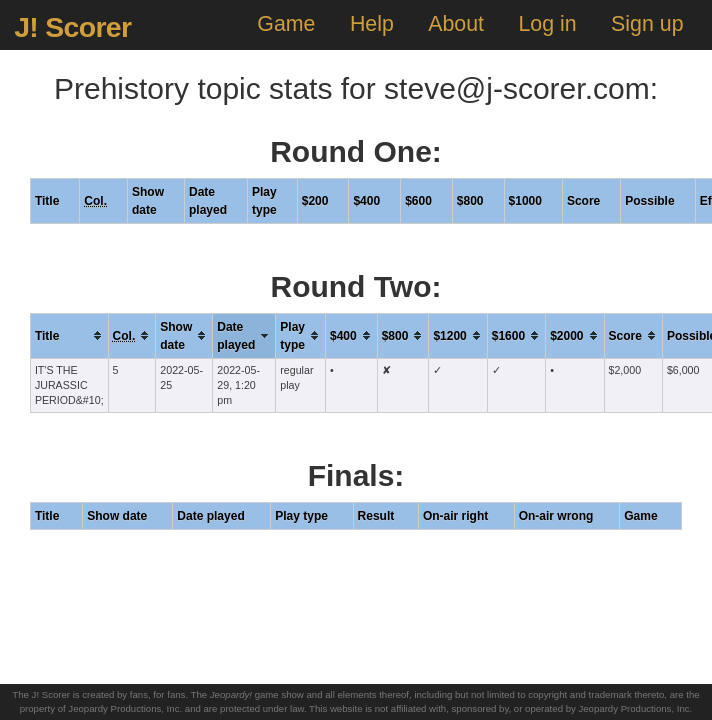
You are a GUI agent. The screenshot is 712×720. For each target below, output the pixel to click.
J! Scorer (72, 27)
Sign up (647, 24)
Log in (547, 24)
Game (286, 24)
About (456, 24)
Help (372, 24)
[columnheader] (69, 335)
